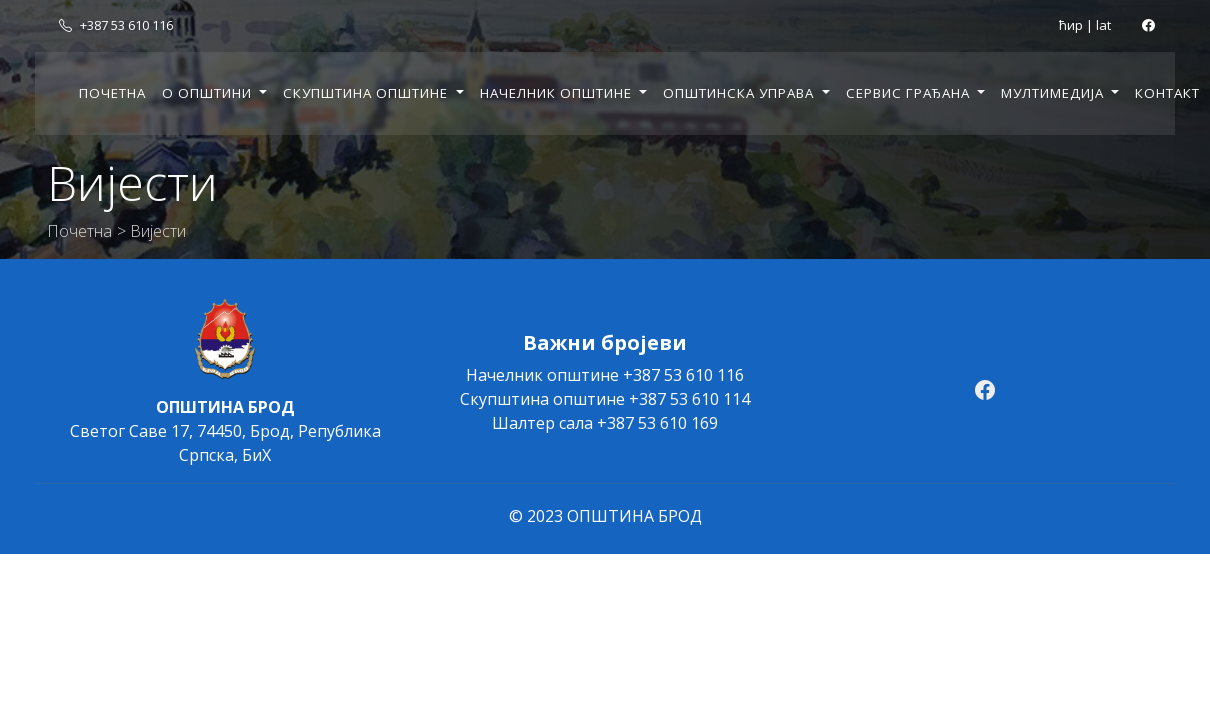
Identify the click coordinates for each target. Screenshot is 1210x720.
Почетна (112, 93)
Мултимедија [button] (1054, 93)
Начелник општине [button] (558, 93)
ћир (1071, 25)
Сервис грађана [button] (910, 93)
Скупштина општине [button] (367, 93)
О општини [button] (209, 93)
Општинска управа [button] (740, 93)
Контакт (1167, 93)
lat (1103, 25)
